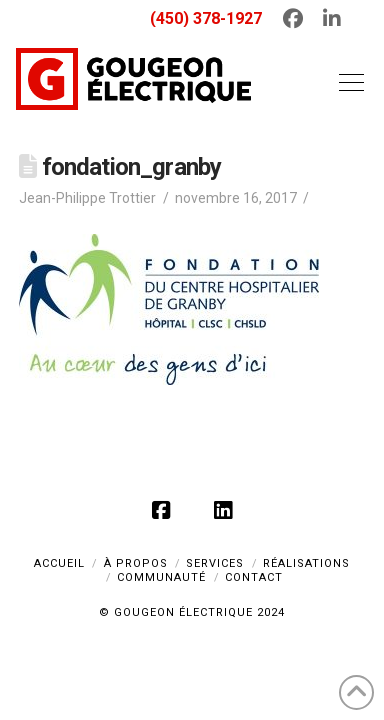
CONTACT (254, 577)
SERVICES (215, 563)
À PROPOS (136, 563)
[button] (347, 82)
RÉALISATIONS (306, 563)
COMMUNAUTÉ (161, 577)
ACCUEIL (59, 563)
